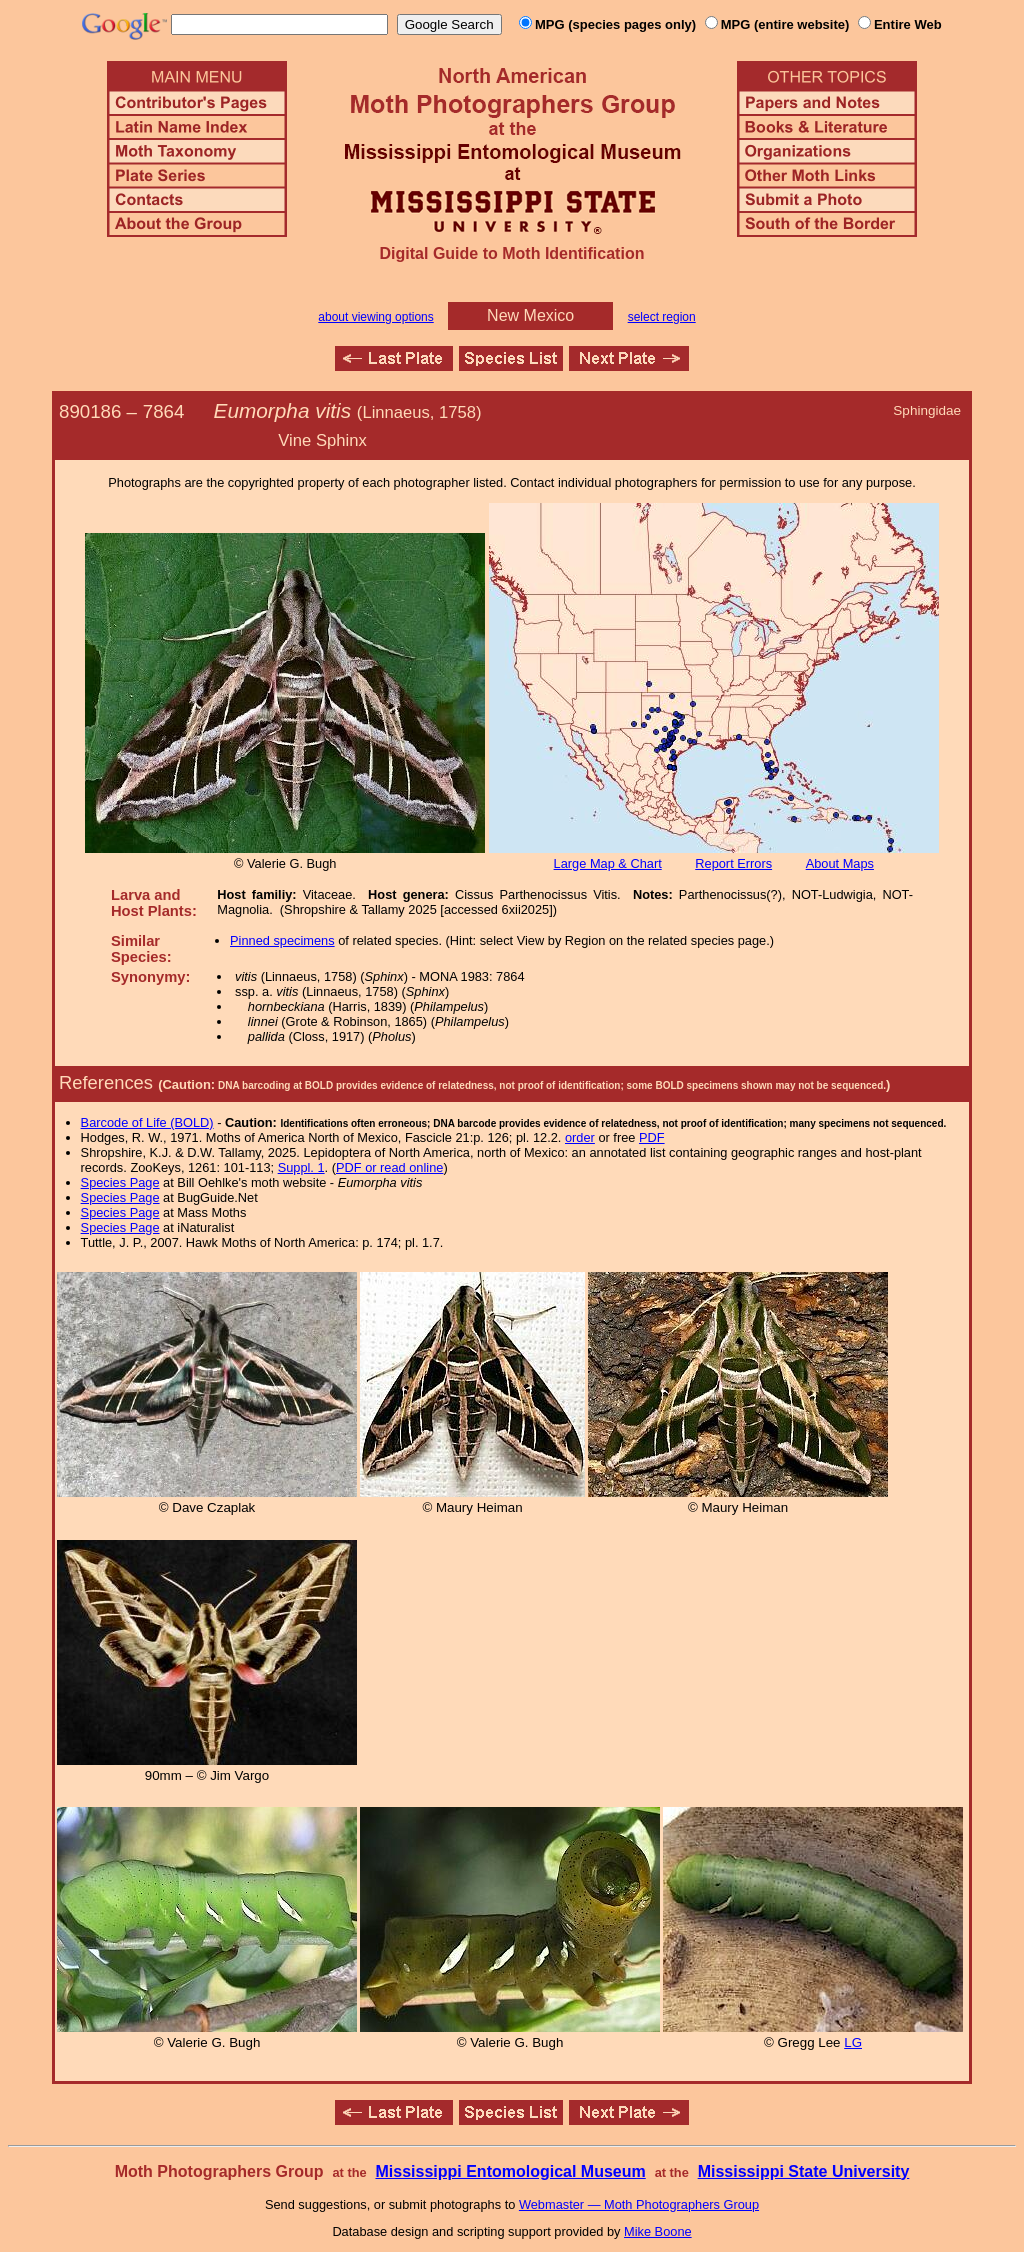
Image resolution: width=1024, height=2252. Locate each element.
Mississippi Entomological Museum (510, 2171)
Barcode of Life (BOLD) (147, 1122)
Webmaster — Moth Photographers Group (639, 2204)
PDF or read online (389, 1167)
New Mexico (530, 315)
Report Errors (733, 863)
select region (662, 317)
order (580, 1137)
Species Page (120, 1182)
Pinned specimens (282, 940)
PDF (652, 1137)
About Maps (840, 863)
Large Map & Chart (608, 863)
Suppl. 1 (301, 1167)
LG (853, 2042)
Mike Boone (658, 2231)
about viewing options (375, 317)
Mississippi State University (804, 2171)
